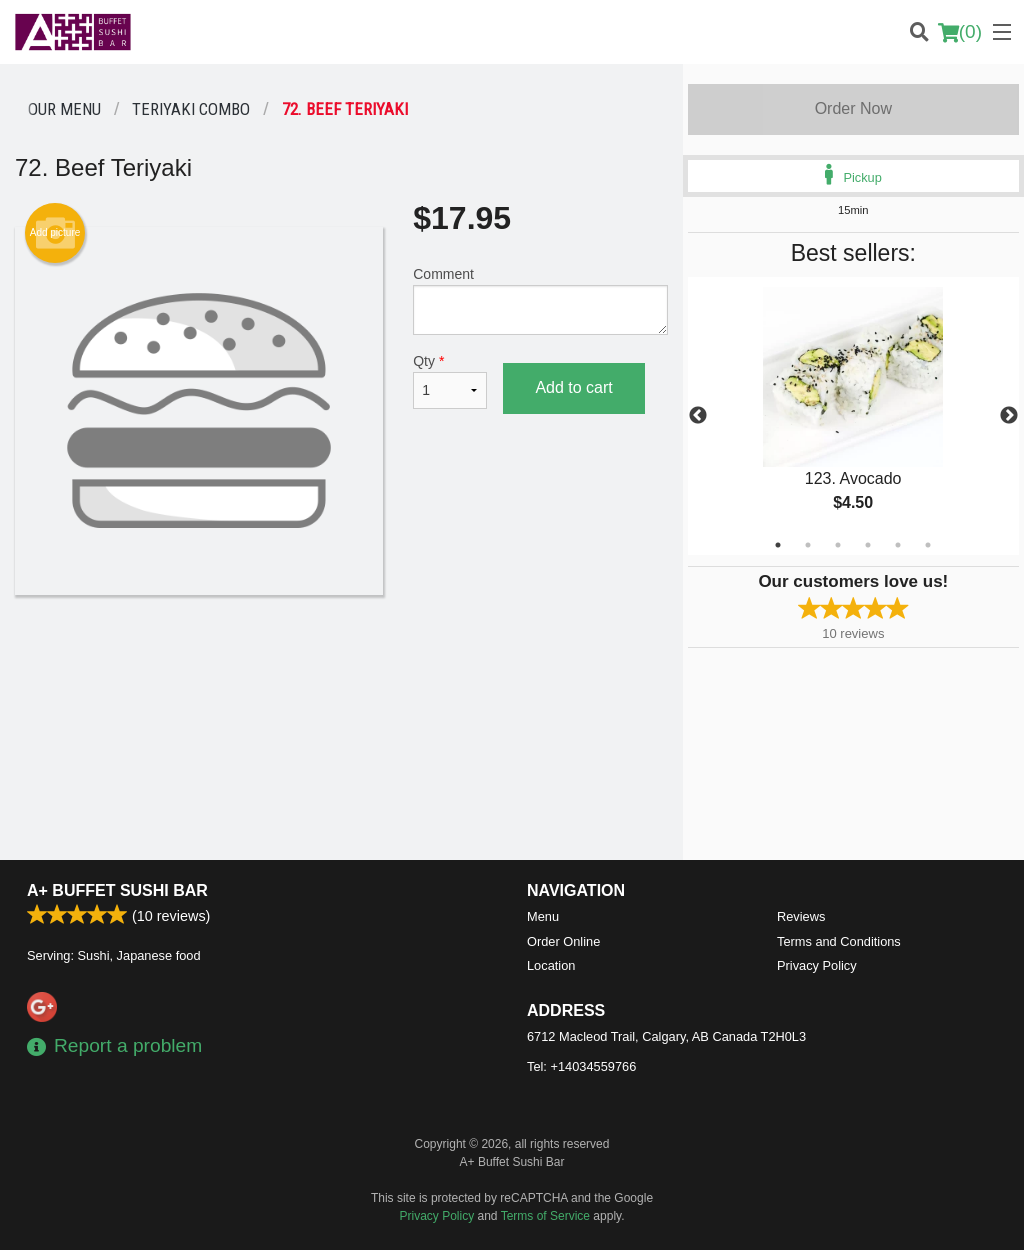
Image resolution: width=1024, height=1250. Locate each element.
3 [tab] (838, 545)
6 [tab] (928, 545)
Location (551, 965)
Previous (698, 416)
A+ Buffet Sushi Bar (117, 890)
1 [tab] (778, 545)
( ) (960, 32)
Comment (540, 300)
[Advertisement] (341, 660)
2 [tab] (808, 545)
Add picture (55, 233)
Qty (450, 381)
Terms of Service (545, 1216)
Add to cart (573, 387)
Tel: (581, 1066)
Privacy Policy (817, 965)
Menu (543, 916)
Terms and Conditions (839, 941)
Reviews (801, 916)
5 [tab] (898, 545)
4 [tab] (868, 545)
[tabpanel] (853, 416)
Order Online (563, 941)
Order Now (853, 108)
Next (1009, 416)
